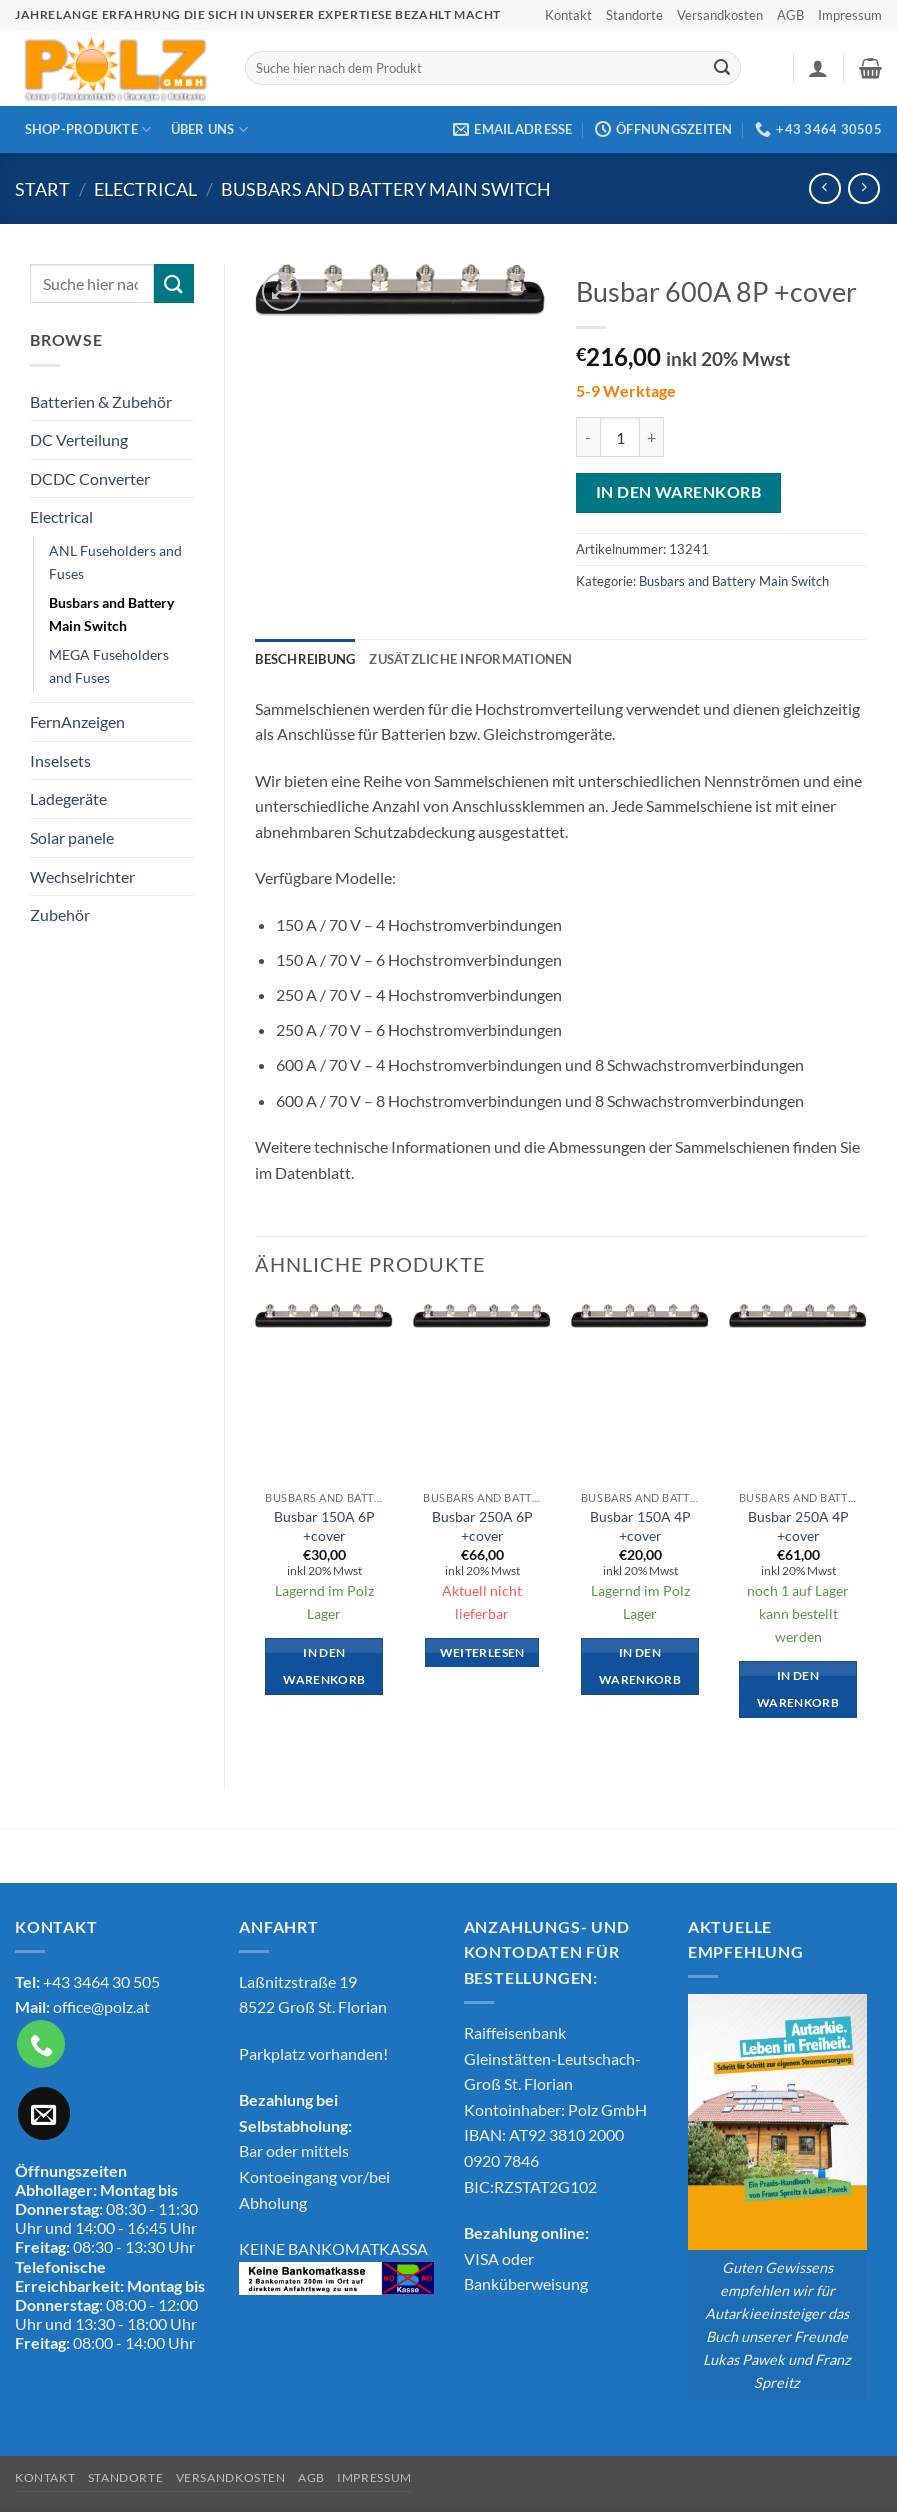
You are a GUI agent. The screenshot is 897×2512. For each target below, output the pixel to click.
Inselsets (60, 760)
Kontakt (568, 15)
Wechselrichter (82, 876)
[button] (818, 68)
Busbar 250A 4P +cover (798, 1526)
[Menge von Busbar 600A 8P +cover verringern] (588, 437)
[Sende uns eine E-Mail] (44, 2113)
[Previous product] (863, 188)
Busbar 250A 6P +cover (482, 1526)
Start (42, 189)
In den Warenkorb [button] (324, 1666)
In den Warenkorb (678, 492)
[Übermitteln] (722, 68)
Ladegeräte (68, 798)
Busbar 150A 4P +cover (640, 1526)
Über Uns (210, 129)
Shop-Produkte (88, 129)
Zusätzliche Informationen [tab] (470, 659)
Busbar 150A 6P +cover (324, 1526)
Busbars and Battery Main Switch (386, 189)
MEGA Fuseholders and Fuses (109, 666)
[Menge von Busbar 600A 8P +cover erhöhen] (652, 437)
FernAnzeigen (77, 721)
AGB (790, 15)
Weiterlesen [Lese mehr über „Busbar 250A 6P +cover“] (482, 1652)
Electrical (145, 189)
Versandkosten (720, 15)
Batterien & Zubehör (101, 401)
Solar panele (72, 837)
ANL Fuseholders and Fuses (115, 562)
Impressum (850, 15)
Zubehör (60, 914)
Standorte (634, 15)
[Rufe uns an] (41, 2044)
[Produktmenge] (620, 437)
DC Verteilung (79, 439)
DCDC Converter (90, 478)
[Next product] (824, 188)
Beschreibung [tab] (305, 659)
